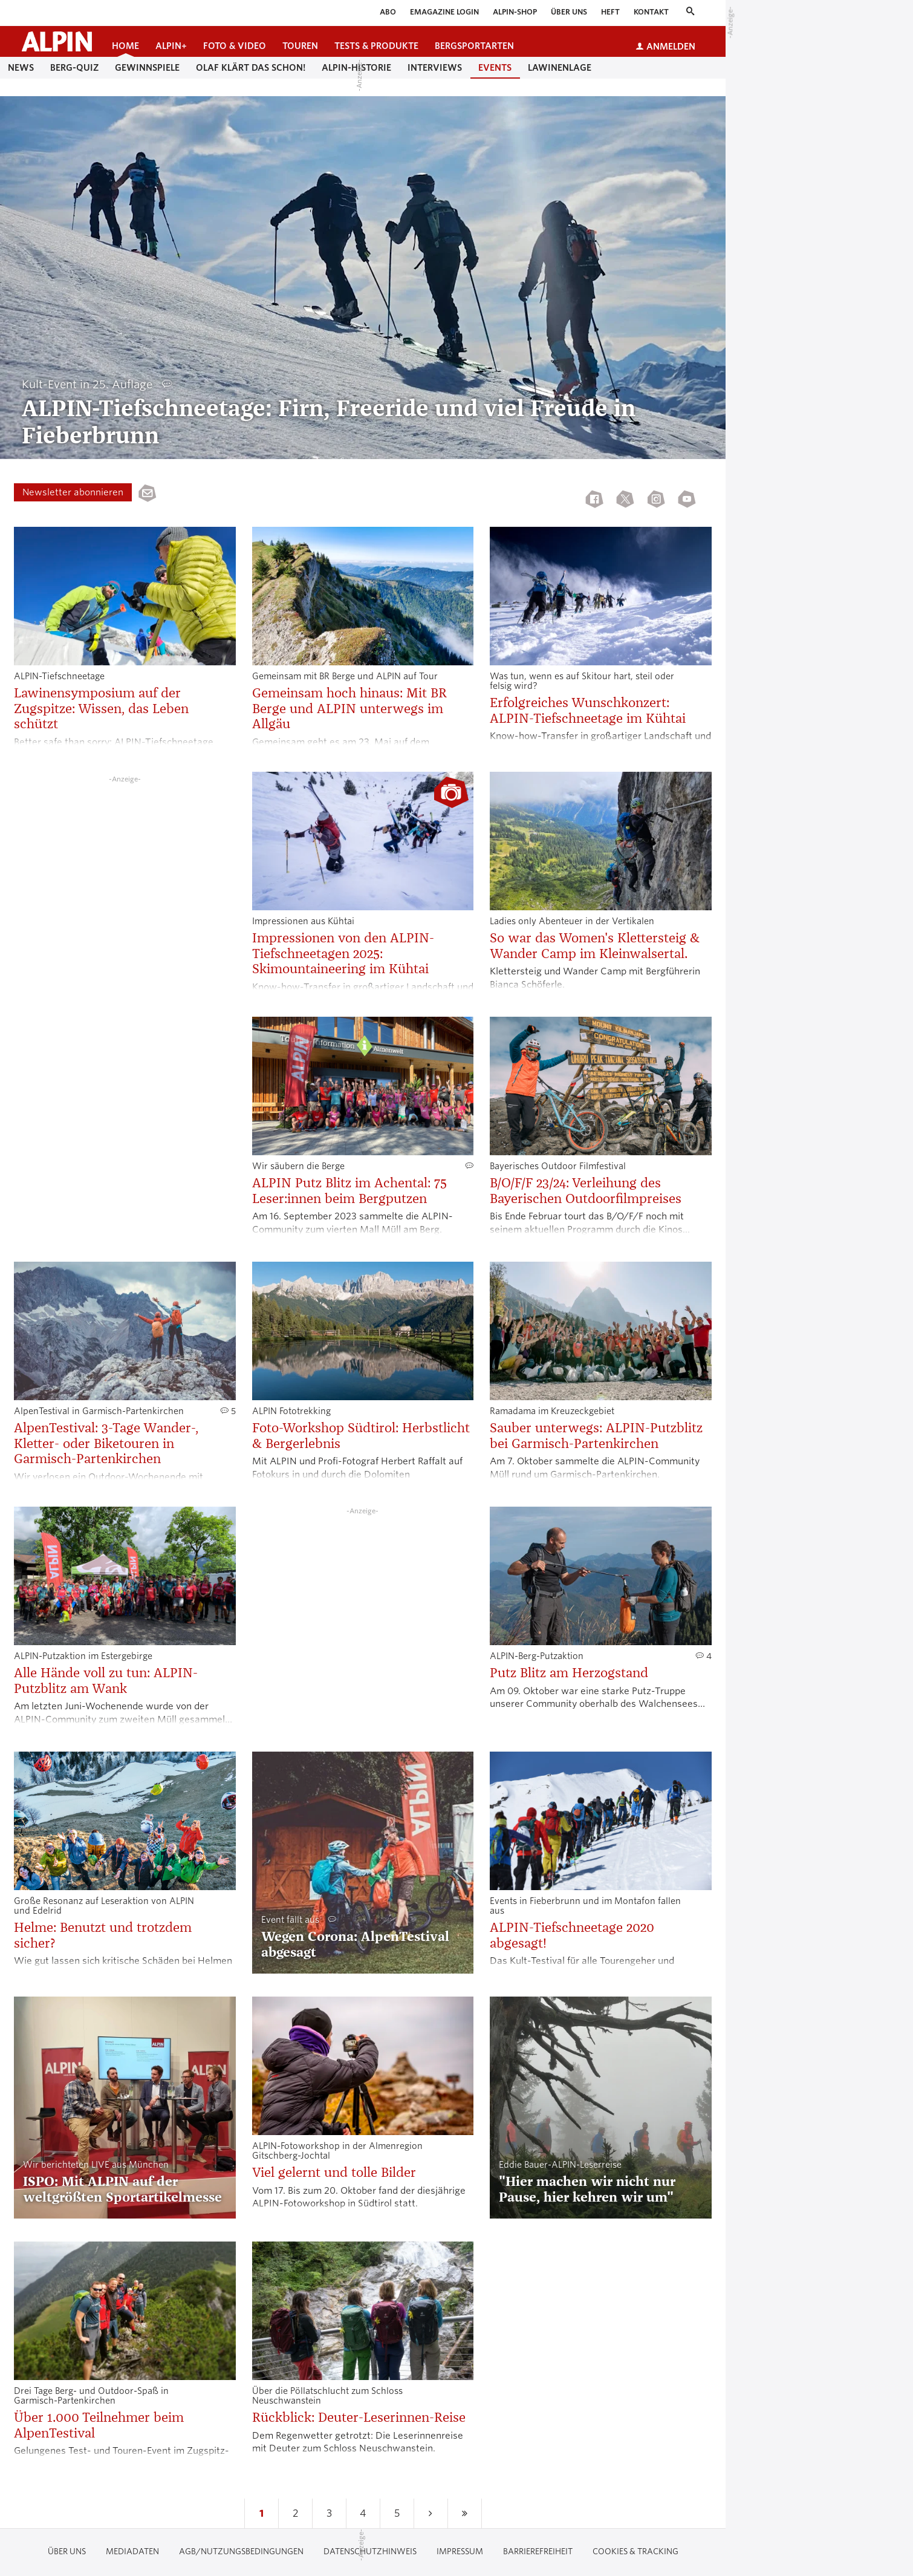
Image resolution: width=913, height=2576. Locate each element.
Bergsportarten (474, 46)
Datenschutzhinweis (370, 2551)
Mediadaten (132, 2551)
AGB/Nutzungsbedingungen (241, 2551)
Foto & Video (234, 46)
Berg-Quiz (74, 68)
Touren (300, 46)
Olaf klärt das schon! (250, 68)
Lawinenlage (559, 68)
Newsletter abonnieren (72, 492)
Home (125, 46)
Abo (388, 11)
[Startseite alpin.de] (57, 41)
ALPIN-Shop (515, 11)
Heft (610, 11)
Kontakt (651, 11)
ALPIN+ (171, 46)
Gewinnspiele (147, 68)
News (21, 68)
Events (495, 68)
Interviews (435, 68)
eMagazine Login (444, 11)
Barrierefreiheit (538, 2551)
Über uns (569, 11)
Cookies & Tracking (635, 2551)
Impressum (460, 2551)
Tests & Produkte (376, 46)
